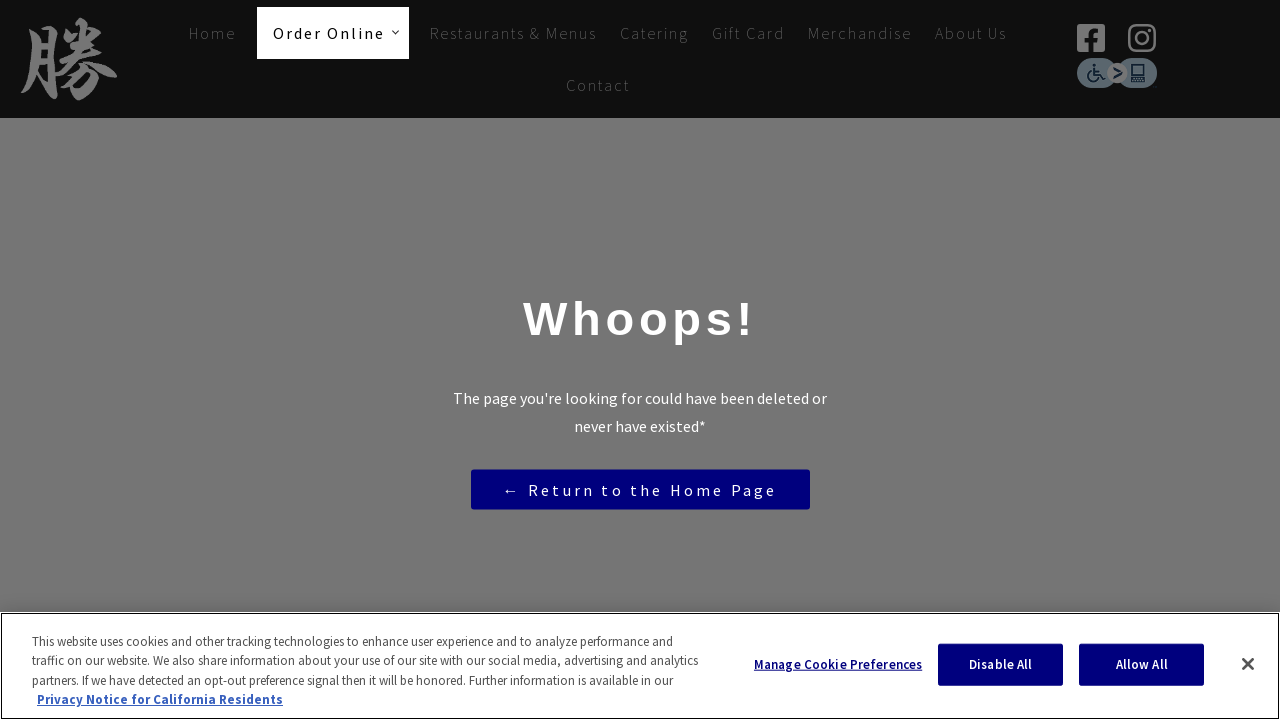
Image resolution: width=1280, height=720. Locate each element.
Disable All (1000, 664)
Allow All (1142, 664)
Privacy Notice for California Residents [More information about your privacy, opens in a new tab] (160, 699)
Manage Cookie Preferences (838, 664)
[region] (640, 666)
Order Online (329, 33)
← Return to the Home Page (640, 489)
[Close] (1248, 664)
